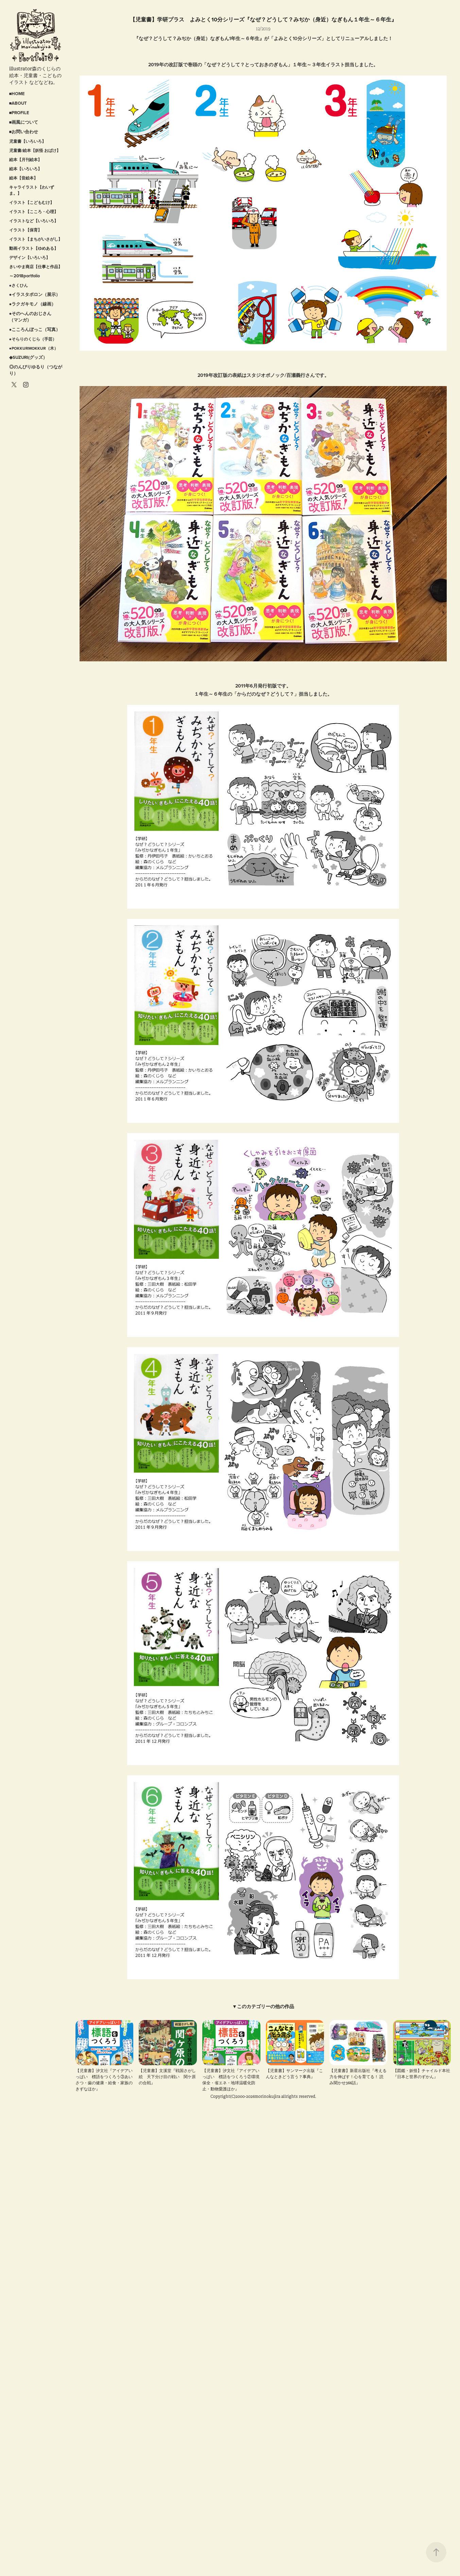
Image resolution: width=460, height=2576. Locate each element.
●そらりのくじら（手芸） (32, 339)
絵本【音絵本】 (23, 178)
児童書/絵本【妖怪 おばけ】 (35, 150)
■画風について (23, 122)
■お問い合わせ (23, 131)
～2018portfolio (24, 276)
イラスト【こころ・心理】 (33, 211)
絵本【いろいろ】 (25, 169)
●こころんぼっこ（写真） (35, 329)
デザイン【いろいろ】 (29, 257)
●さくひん (18, 285)
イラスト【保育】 (25, 230)
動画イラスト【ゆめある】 (33, 248)
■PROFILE (19, 112)
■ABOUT (18, 103)
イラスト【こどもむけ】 (31, 202)
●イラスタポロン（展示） (35, 294)
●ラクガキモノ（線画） (32, 304)
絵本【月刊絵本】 (25, 159)
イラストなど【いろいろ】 (33, 221)
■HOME (17, 93)
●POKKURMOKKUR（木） (33, 348)
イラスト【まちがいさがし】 (35, 239)
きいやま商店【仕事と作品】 (35, 266)
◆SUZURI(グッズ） (28, 357)
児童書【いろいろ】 (27, 141)
